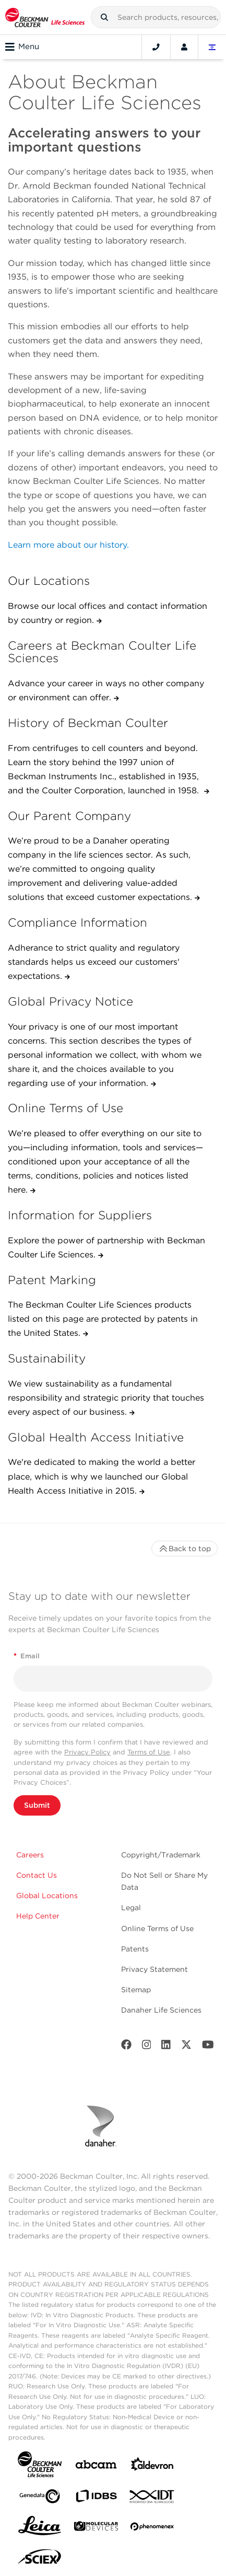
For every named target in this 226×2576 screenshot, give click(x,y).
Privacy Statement (154, 1969)
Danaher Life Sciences (161, 2010)
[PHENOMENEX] (152, 2528)
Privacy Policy (87, 1752)
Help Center (38, 1916)
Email (27, 1656)
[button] (104, 17)
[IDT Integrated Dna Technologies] (152, 2499)
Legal (131, 1907)
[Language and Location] (212, 47)
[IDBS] (96, 2498)
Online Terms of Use (157, 1928)
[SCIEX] (40, 2559)
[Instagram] (146, 2047)
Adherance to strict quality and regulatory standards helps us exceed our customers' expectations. (94, 962)
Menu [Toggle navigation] (22, 47)
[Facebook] (126, 2047)
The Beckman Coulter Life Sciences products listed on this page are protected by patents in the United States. (103, 1319)
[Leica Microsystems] (40, 2528)
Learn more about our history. (68, 545)
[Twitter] (186, 2047)
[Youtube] (208, 2047)
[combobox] (155, 17)
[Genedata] (40, 2498)
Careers (30, 1855)
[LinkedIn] (166, 2047)
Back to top (184, 1548)
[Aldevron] (152, 2466)
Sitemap (136, 1989)
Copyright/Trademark (160, 1855)
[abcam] (96, 2466)
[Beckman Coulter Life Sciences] (45, 17)
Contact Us (36, 1875)
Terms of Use (148, 1752)
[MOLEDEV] (96, 2528)
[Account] (184, 47)
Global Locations (47, 1895)
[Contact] (156, 47)
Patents (135, 1949)
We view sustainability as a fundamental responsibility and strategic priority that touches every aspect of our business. (106, 1398)
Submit (37, 1805)
